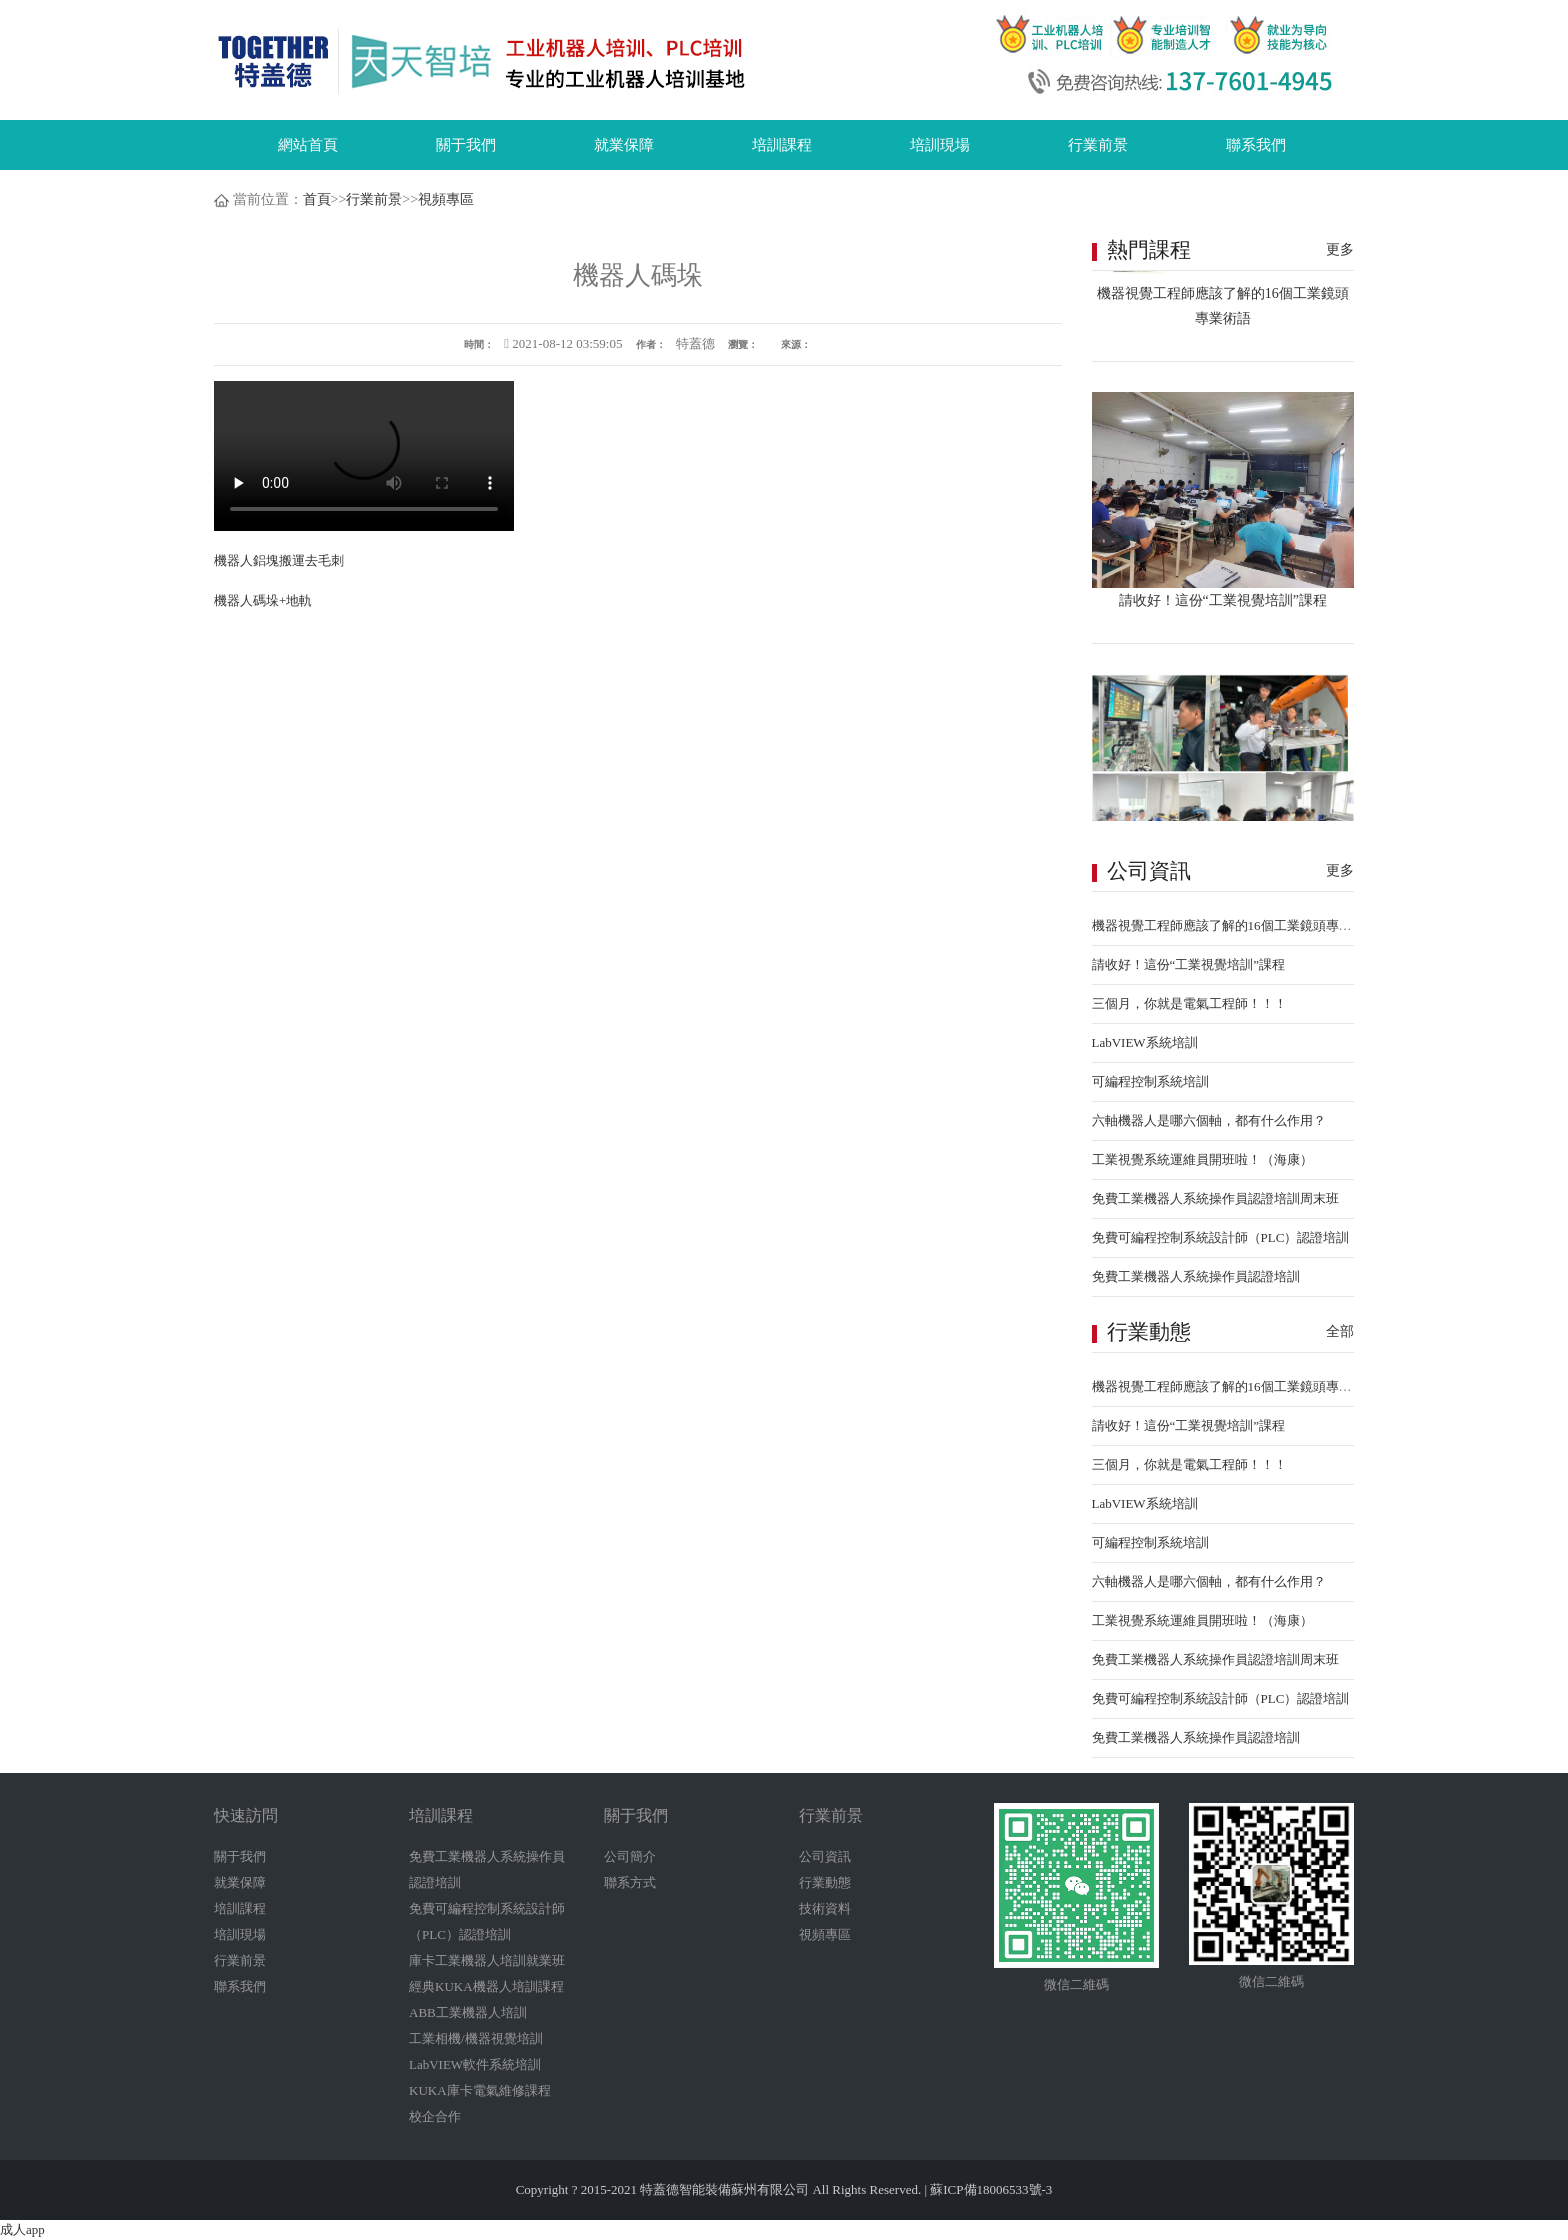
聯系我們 (1256, 145)
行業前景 (1098, 145)
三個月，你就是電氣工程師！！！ (1189, 1003)
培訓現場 (940, 145)
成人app (22, 2229)
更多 (1340, 249)
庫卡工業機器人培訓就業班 (487, 1960)
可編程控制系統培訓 (1150, 1081)
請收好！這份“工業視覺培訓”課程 (1189, 964)
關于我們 (466, 145)
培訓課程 (782, 145)
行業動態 (825, 1882)
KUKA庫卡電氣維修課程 (480, 2090)
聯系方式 (630, 1882)
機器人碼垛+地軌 (263, 600)
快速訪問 (246, 1815)
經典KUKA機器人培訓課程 (486, 1986)
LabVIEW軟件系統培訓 (475, 2064)
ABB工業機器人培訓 (468, 2012)
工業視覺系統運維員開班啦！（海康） (1202, 1159)
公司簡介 (630, 1856)
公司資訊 (825, 1856)
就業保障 (624, 145)
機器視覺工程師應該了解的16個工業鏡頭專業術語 (1235, 925)
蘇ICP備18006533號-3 (991, 2189)
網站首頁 (308, 145)
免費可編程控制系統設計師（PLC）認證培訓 (1221, 1237)
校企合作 (435, 2116)
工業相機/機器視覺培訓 (476, 2038)
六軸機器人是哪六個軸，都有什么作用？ (1209, 1120)
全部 (1340, 1331)
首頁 (317, 199)
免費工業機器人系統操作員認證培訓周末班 (1215, 1198)
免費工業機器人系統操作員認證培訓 (1196, 1276)
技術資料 (825, 1908)
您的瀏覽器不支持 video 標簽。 (364, 456)
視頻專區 (446, 199)
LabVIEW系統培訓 (1145, 1042)
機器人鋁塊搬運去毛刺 (279, 560)
